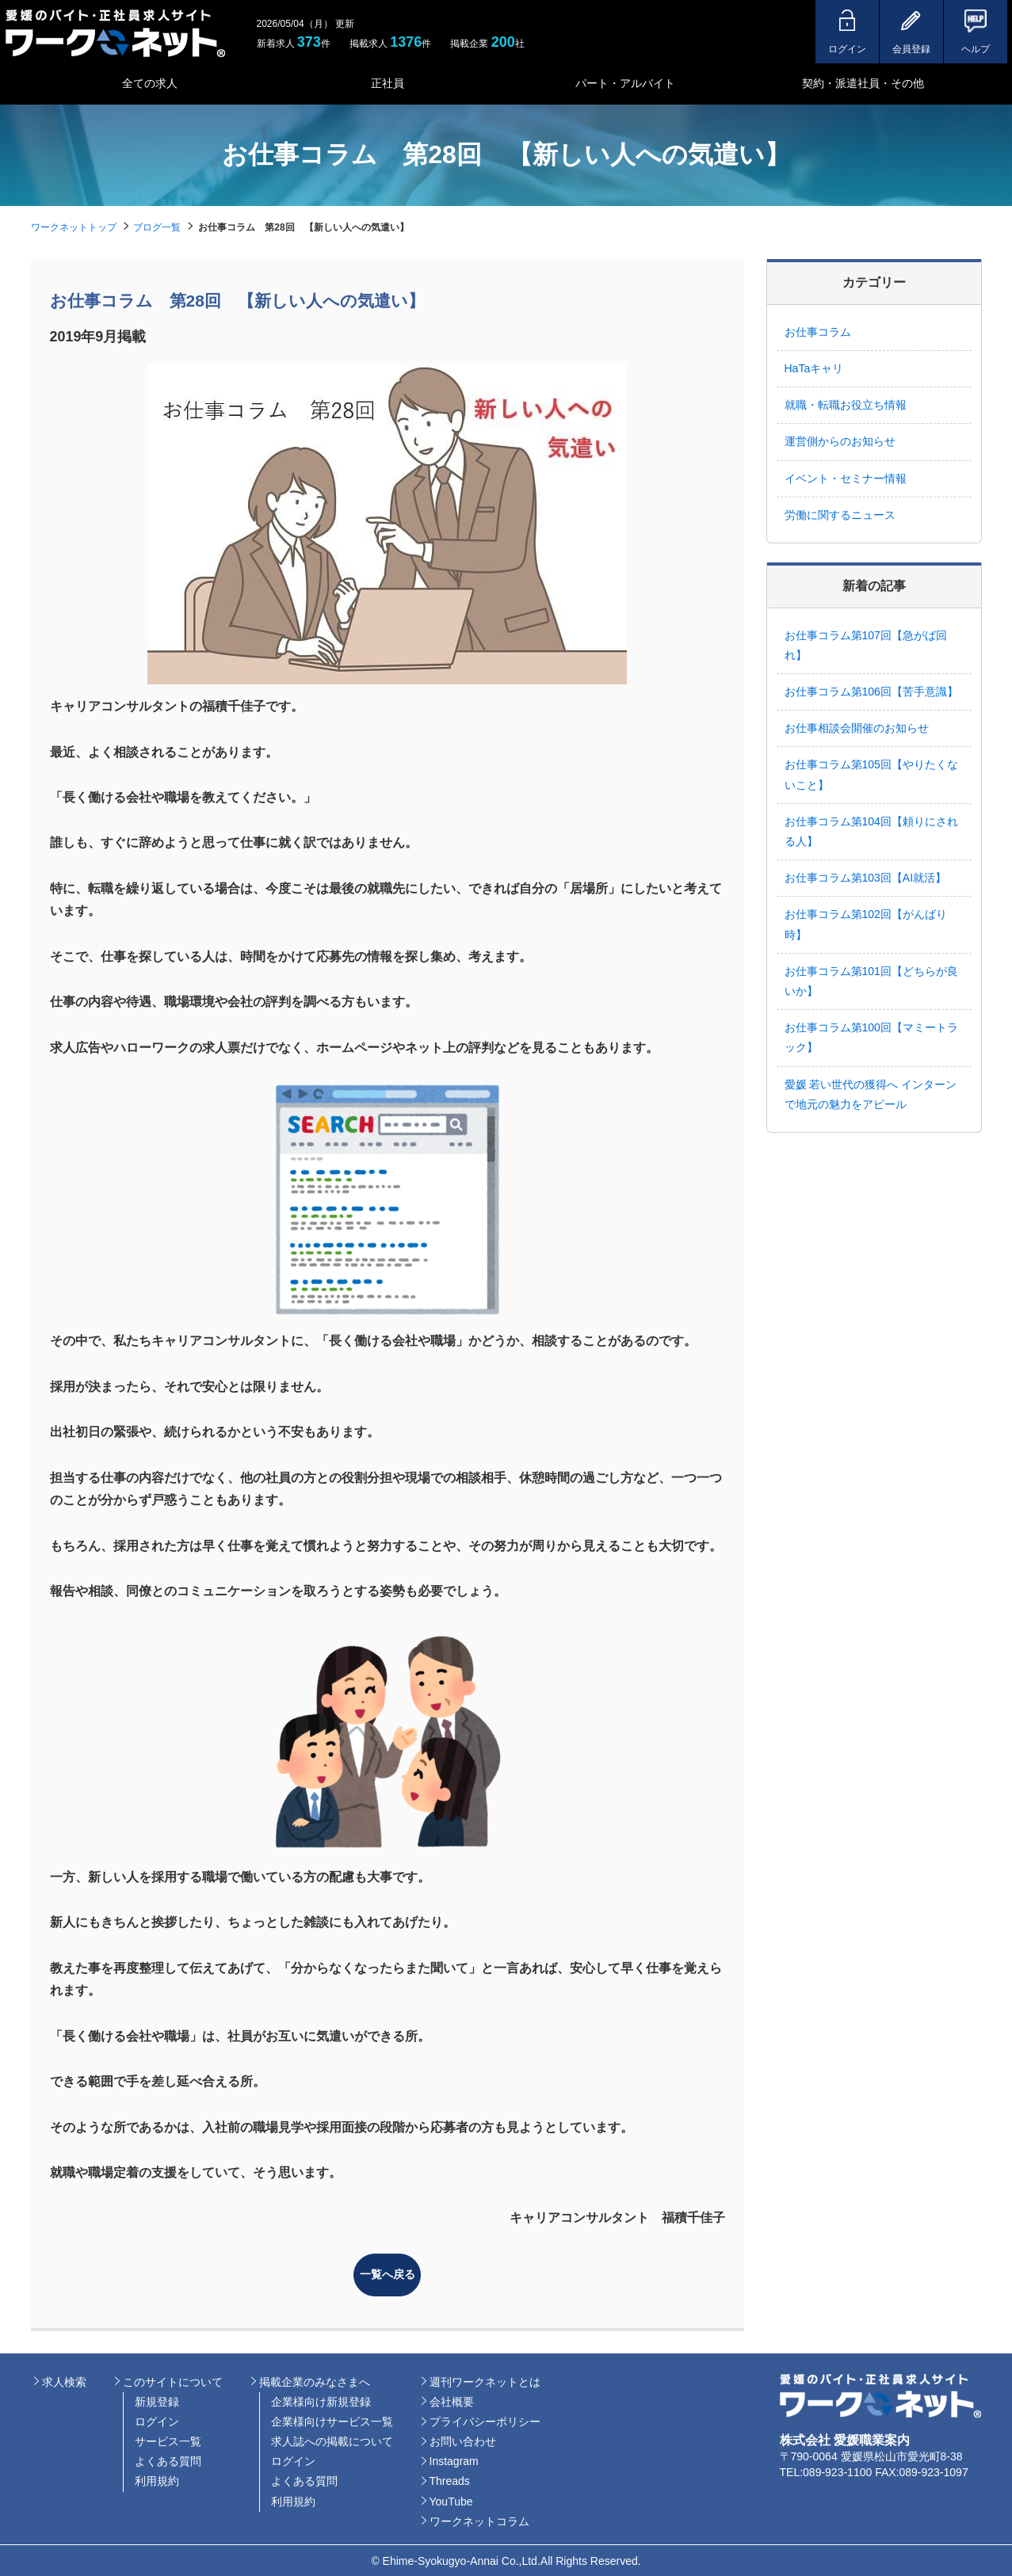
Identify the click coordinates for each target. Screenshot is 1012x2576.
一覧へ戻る (387, 2273)
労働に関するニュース (840, 515)
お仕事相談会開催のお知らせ (857, 728)
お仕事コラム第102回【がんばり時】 (866, 924)
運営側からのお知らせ (840, 441)
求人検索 (64, 2379)
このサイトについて (173, 2379)
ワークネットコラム (479, 2519)
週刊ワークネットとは (485, 2379)
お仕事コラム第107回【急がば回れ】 (866, 645)
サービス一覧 (168, 2439)
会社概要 (452, 2399)
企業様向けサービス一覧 (332, 2420)
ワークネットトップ (73, 227)
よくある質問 (168, 2459)
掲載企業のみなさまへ (314, 2379)
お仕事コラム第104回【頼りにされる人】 (871, 831)
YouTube (451, 2499)
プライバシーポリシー (485, 2420)
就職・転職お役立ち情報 (846, 404)
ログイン (157, 2420)
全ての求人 (150, 83)
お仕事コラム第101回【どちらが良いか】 (871, 981)
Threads (450, 2479)
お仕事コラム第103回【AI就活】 (871, 877)
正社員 (387, 83)
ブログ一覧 (157, 227)
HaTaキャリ (814, 368)
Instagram (454, 2459)
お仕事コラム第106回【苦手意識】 (871, 691)
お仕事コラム (818, 332)
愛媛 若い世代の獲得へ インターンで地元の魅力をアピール (871, 1094)
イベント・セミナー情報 (846, 478)
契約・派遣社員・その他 (863, 83)
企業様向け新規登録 (321, 2399)
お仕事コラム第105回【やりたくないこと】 (871, 774)
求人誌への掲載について (332, 2439)
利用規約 (157, 2479)
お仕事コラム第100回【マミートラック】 (871, 1037)
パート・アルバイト (625, 83)
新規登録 (157, 2399)
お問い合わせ (463, 2439)
